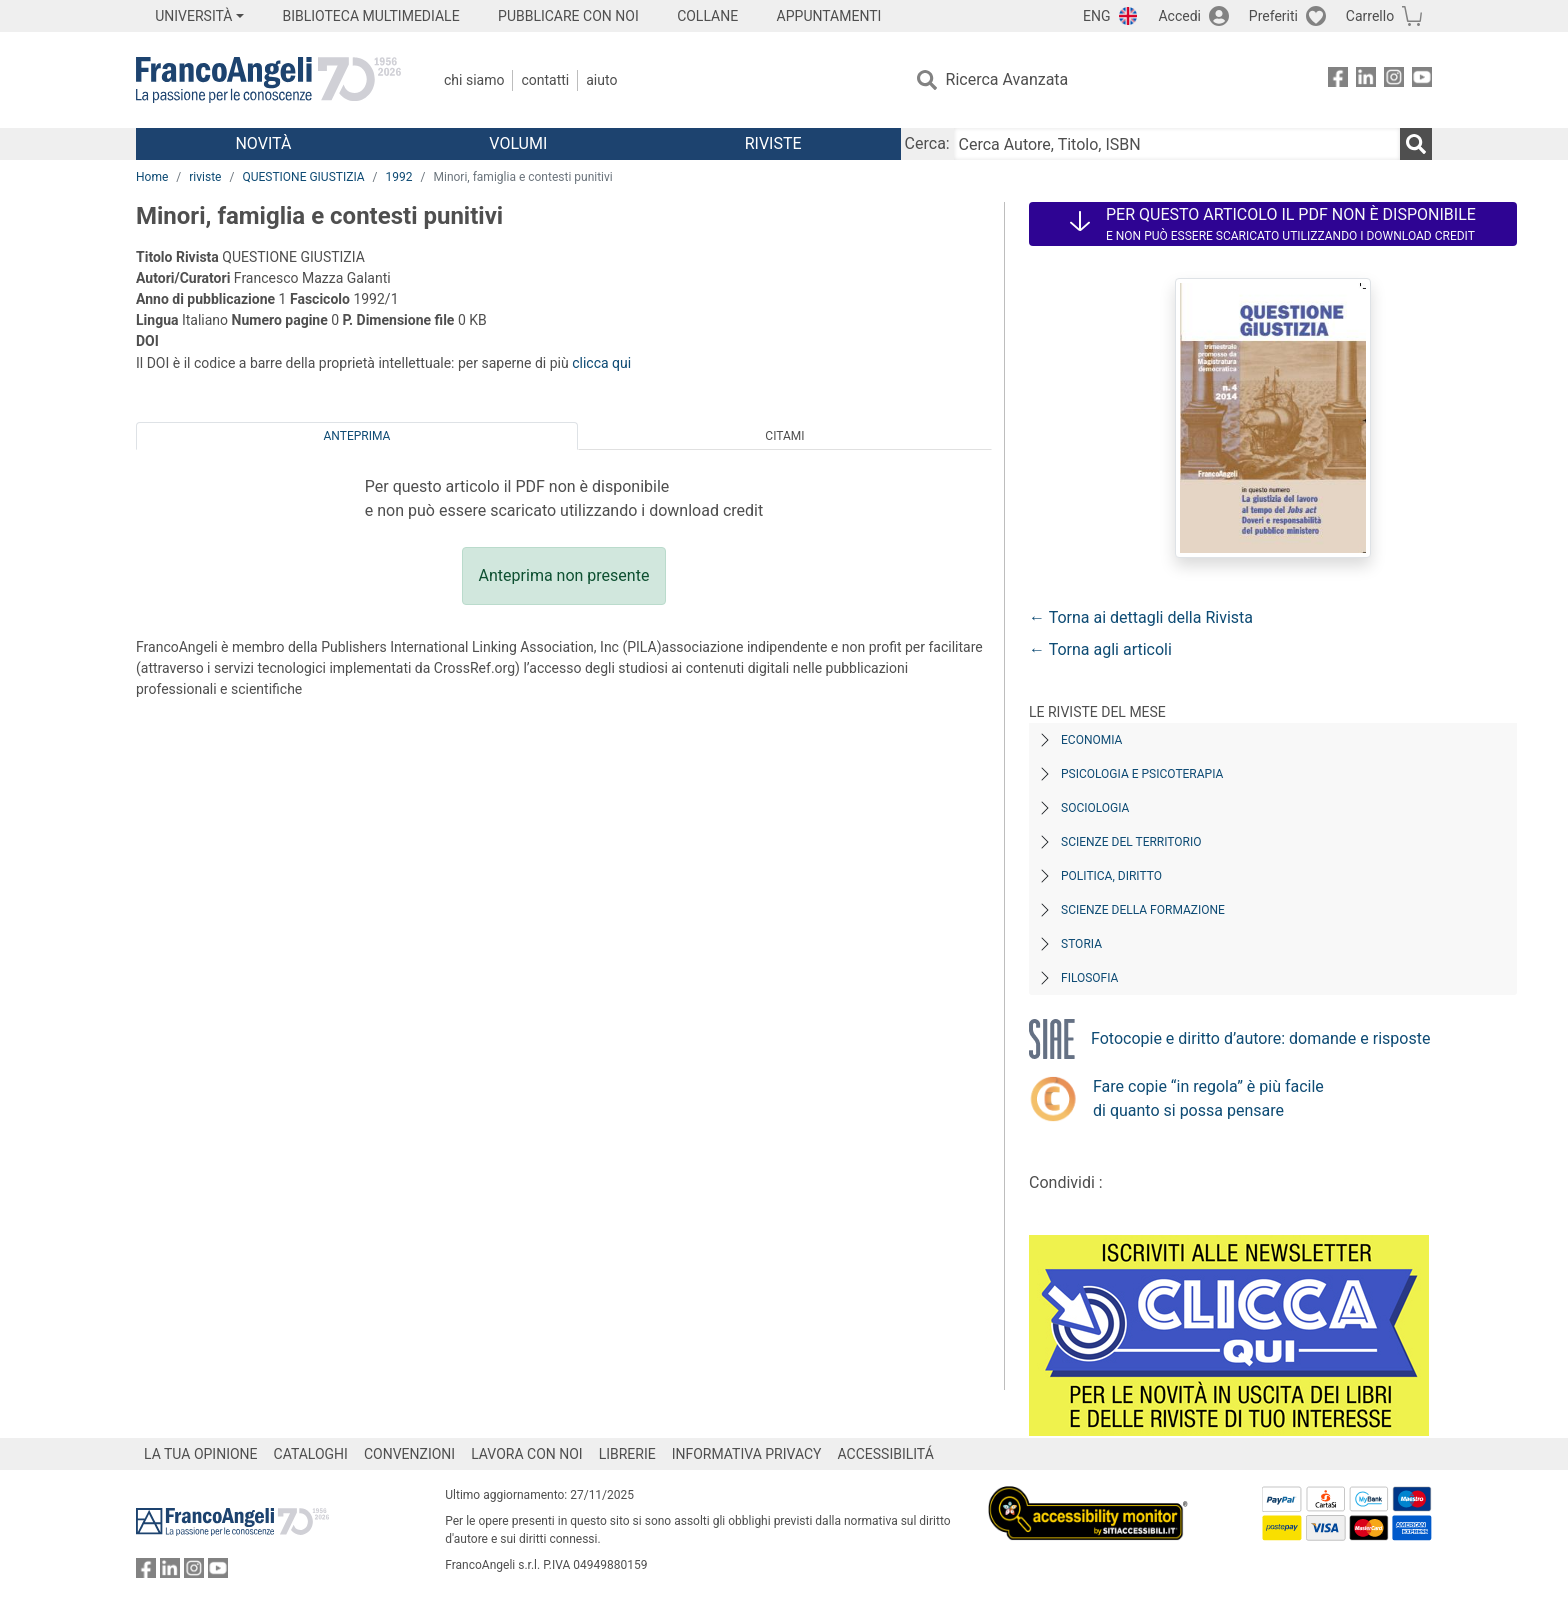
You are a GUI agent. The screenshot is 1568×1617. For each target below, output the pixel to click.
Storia (1081, 944)
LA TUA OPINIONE (201, 1454)
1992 (399, 177)
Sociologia (1095, 808)
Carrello (1370, 16)
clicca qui (601, 363)
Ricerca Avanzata (1007, 79)
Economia (1091, 740)
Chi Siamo (474, 80)
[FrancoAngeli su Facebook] (1338, 80)
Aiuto (601, 80)
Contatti (545, 80)
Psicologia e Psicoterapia (1142, 774)
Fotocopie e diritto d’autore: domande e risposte (1260, 1038)
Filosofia (1089, 978)
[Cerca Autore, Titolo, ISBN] (1177, 144)
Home (152, 177)
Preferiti (1273, 16)
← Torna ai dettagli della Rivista (1141, 617)
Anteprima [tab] (357, 436)
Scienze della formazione (1143, 910)
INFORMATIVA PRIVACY (747, 1454)
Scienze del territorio (1131, 842)
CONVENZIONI (409, 1454)
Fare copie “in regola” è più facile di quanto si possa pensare (1208, 1098)
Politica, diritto (1111, 876)
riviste (205, 177)
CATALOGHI (311, 1454)
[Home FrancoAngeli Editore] (268, 80)
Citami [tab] (784, 436)
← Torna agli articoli (1100, 649)
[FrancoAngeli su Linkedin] (1366, 80)
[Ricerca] (1416, 144)
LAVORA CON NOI (527, 1454)
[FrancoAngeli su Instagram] (1394, 80)
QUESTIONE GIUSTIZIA (303, 177)
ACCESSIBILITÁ (886, 1454)
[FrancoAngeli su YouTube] (1422, 80)
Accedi (1179, 16)
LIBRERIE (627, 1454)
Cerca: (927, 143)
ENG (1096, 16)
